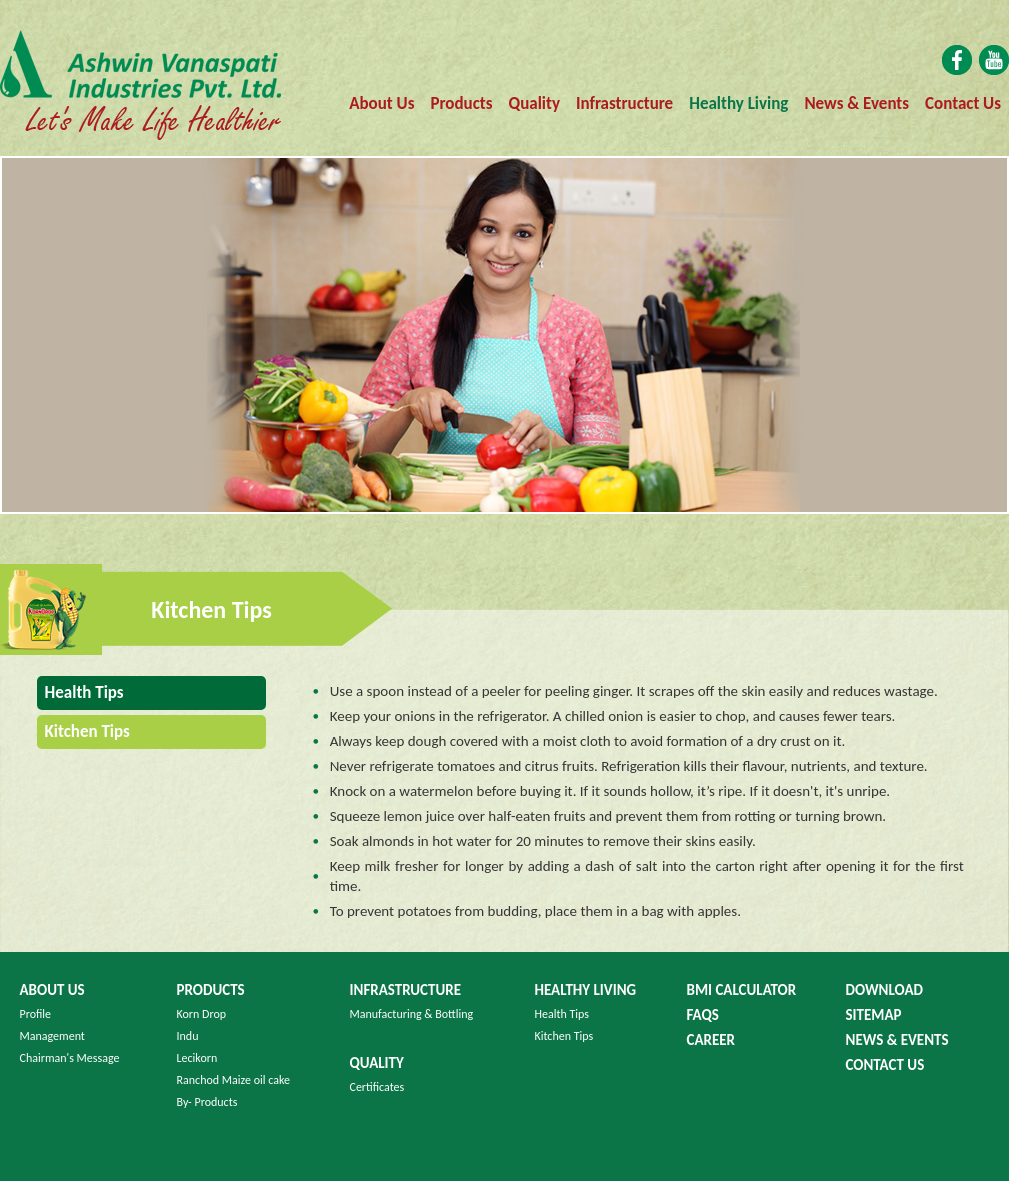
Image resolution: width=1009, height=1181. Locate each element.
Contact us (885, 1065)
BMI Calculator (742, 990)
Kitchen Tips (564, 1036)
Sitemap (874, 1015)
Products (461, 103)
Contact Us (963, 103)
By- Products (207, 1102)
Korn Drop (202, 1014)
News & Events (856, 103)
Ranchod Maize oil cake (234, 1080)
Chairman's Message (70, 1058)
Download (884, 990)
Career (711, 1040)
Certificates (377, 1087)
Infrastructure (624, 103)
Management (52, 1036)
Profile (36, 1014)
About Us (381, 103)
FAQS (703, 1015)
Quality (534, 103)
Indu (188, 1036)
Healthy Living (738, 103)
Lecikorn (197, 1058)
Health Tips (80, 692)
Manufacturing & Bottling (412, 1014)
